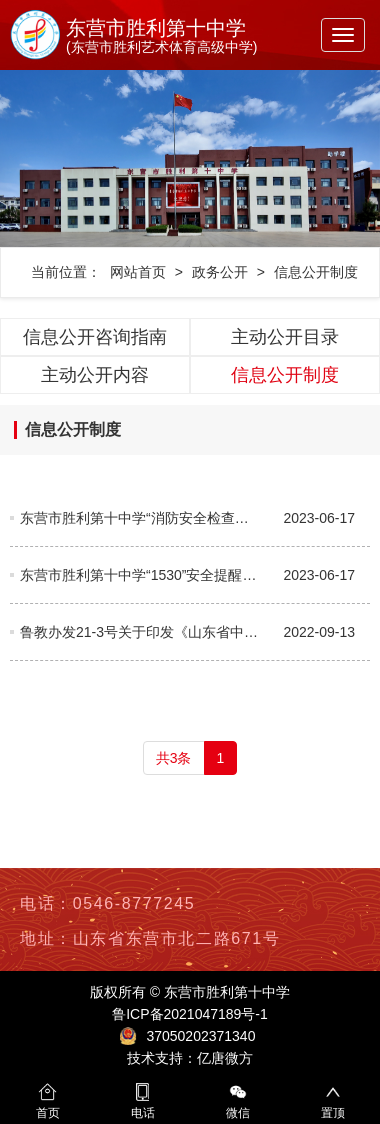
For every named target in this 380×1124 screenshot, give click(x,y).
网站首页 (138, 272)
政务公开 (220, 272)
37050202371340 (200, 1036)
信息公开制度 (316, 272)
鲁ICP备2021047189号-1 (190, 1014)
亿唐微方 (225, 1058)
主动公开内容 (95, 375)
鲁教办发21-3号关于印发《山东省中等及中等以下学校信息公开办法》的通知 (141, 632)
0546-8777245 (134, 903)
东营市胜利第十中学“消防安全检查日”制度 (141, 518)
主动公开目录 (285, 337)
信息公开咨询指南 (95, 337)
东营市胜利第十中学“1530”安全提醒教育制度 (141, 575)
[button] (28, 158)
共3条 (174, 758)
